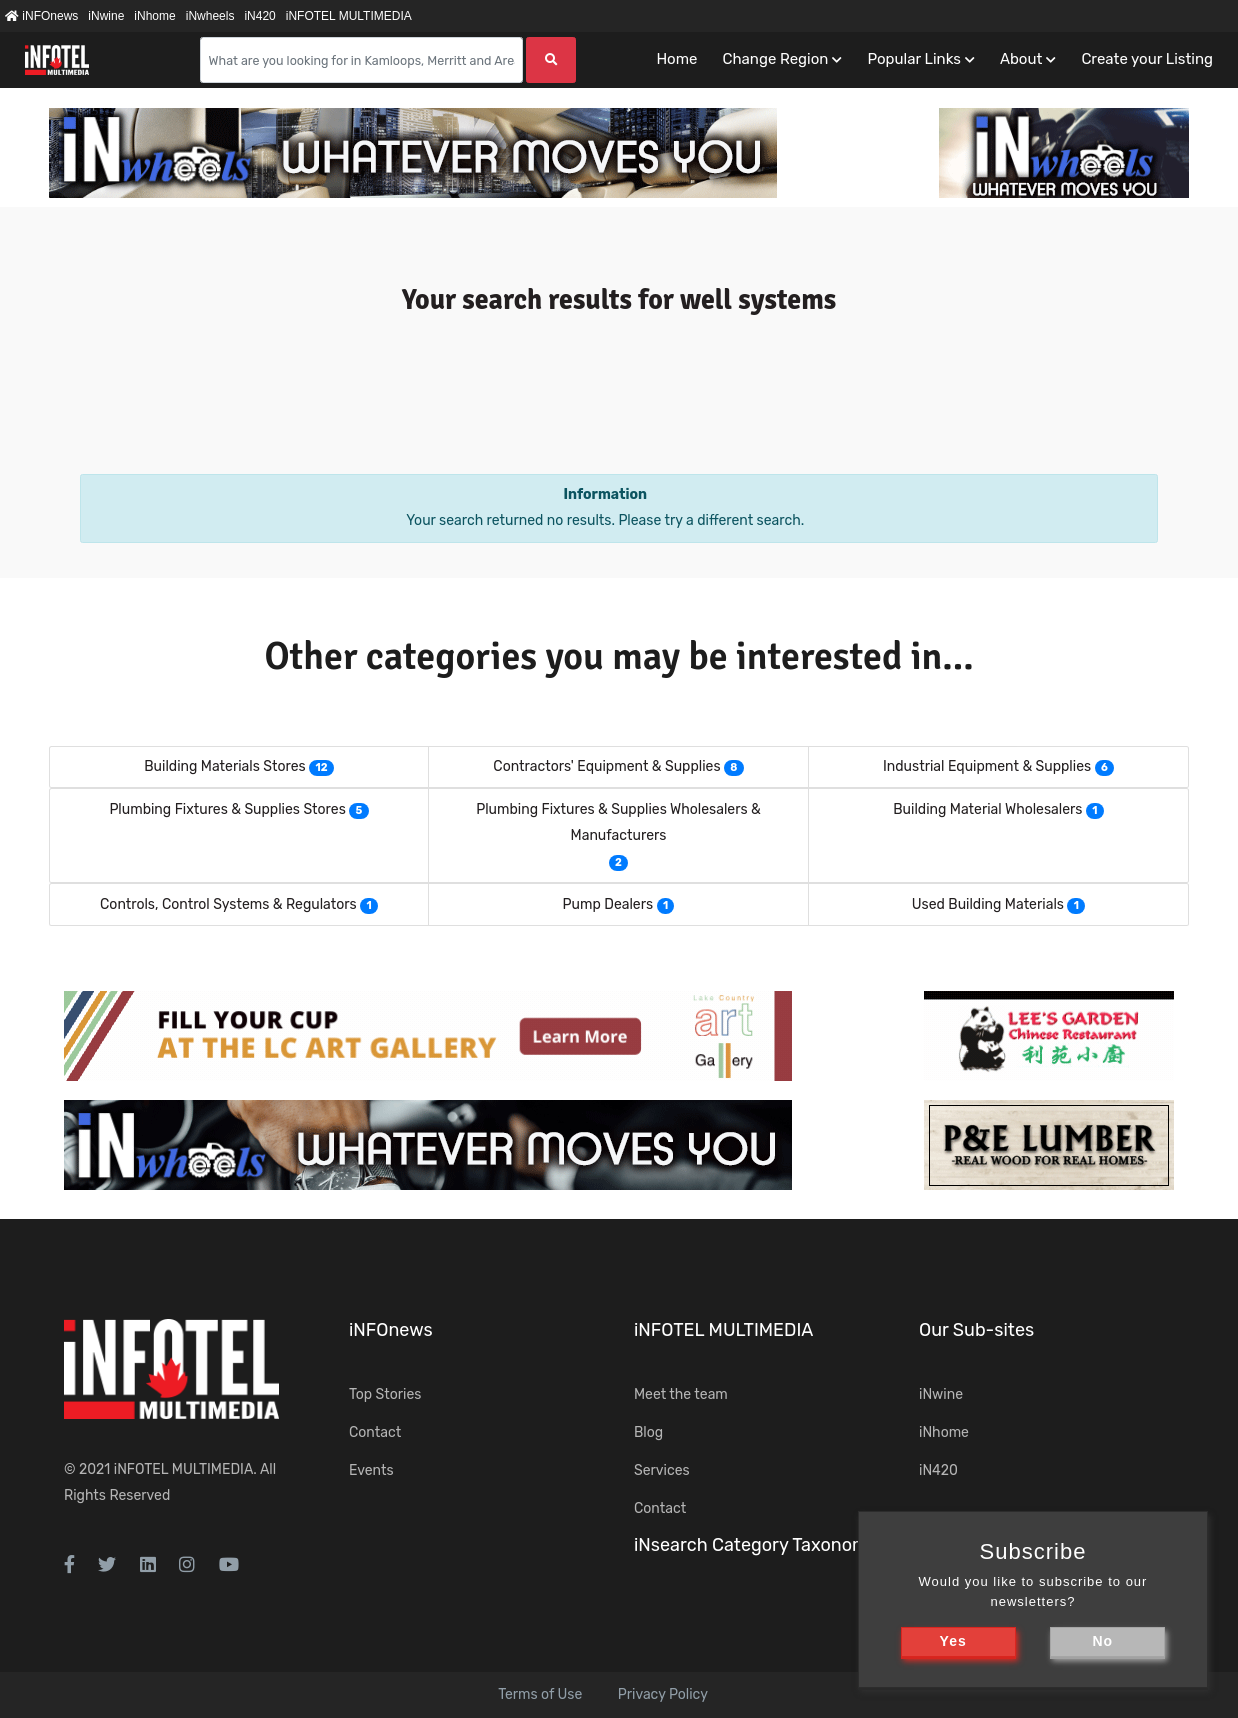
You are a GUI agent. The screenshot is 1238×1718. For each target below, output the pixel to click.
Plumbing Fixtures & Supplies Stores (227, 809)
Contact (375, 1432)
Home (676, 59)
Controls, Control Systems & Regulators (228, 904)
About (1021, 59)
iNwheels (210, 16)
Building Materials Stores (224, 766)
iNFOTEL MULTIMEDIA (349, 16)
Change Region (775, 59)
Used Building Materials (988, 904)
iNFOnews (41, 16)
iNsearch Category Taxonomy (756, 1545)
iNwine (106, 16)
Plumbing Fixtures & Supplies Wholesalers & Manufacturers (618, 822)
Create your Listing (1147, 59)
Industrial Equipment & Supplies (987, 766)
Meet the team (681, 1394)
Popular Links (913, 59)
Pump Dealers (608, 904)
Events (371, 1470)
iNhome (154, 16)
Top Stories (385, 1394)
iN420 (259, 16)
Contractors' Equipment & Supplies (606, 766)
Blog (648, 1432)
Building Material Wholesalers (987, 809)
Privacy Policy (663, 1694)
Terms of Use (540, 1694)
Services (662, 1470)
